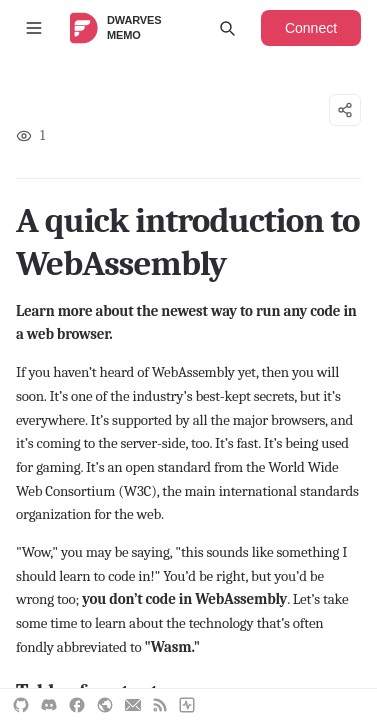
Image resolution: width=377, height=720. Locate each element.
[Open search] (227, 28)
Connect (311, 28)
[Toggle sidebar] (34, 28)
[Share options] (345, 110)
